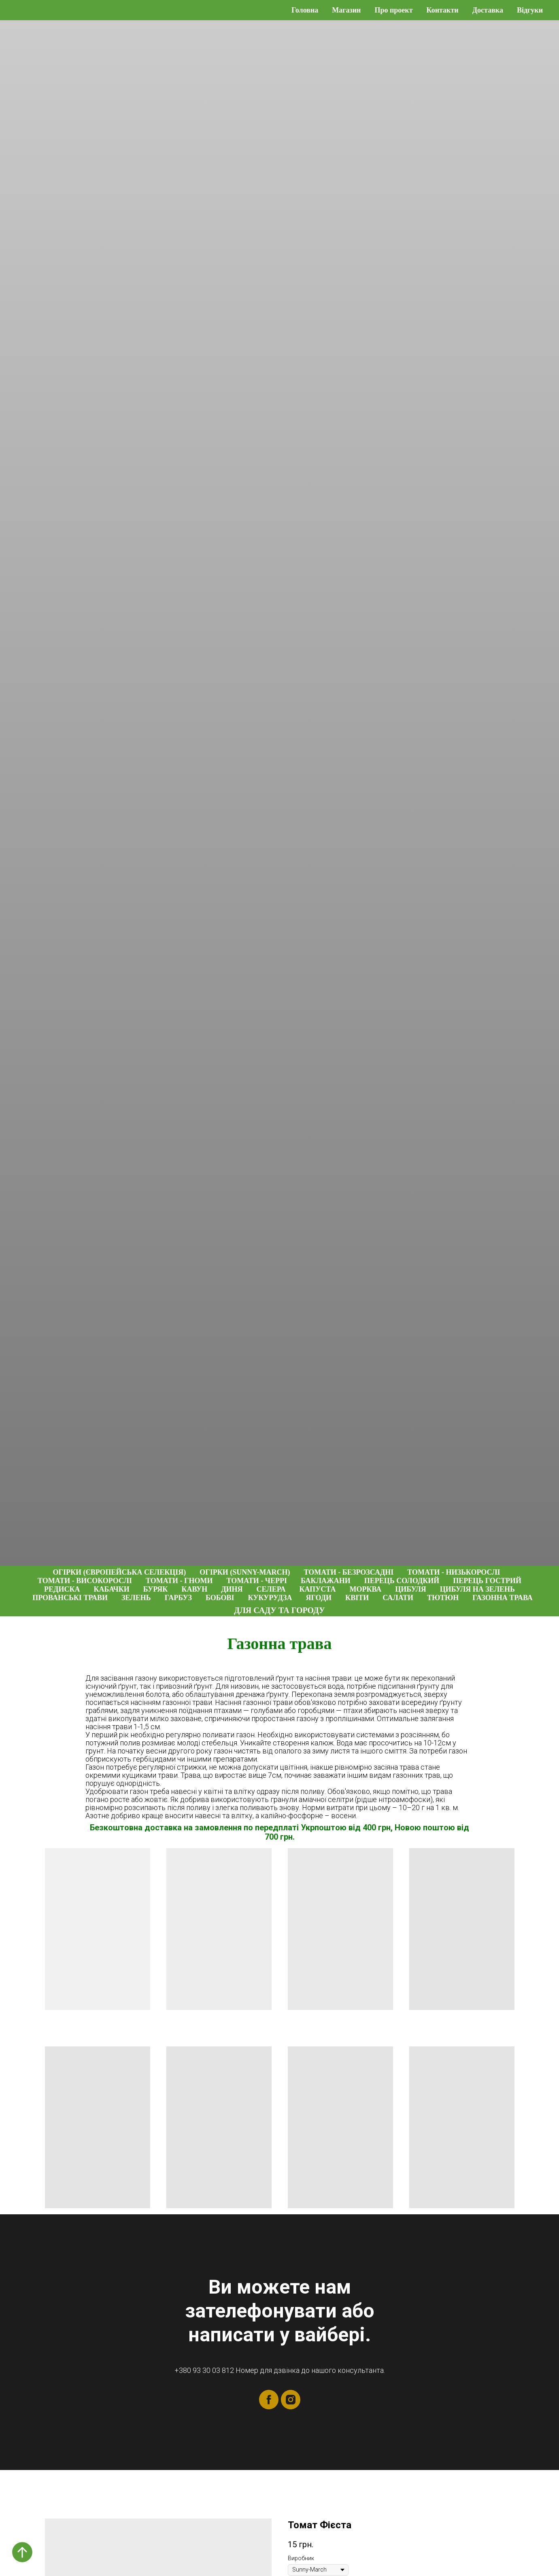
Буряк (155, 1589)
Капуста (317, 1589)
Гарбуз (178, 1598)
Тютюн (443, 1598)
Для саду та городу (279, 1610)
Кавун (194, 1589)
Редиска (62, 1589)
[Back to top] (22, 2552)
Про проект (393, 10)
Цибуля (410, 1589)
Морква (365, 1589)
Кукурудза (270, 1598)
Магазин (346, 10)
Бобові (220, 1598)
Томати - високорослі (85, 1581)
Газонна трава (502, 1598)
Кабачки (111, 1589)
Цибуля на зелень (477, 1589)
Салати (398, 1598)
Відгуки (530, 10)
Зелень (136, 1598)
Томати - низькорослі (453, 1572)
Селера (271, 1589)
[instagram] (290, 2399)
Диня (231, 1589)
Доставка (487, 10)
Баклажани (326, 1581)
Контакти (443, 10)
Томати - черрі (257, 1581)
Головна (304, 10)
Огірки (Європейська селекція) (119, 1572)
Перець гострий (487, 1581)
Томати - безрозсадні (349, 1572)
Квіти (357, 1598)
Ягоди (319, 1598)
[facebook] (268, 2399)
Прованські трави (70, 1598)
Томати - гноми (179, 1581)
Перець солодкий (401, 1581)
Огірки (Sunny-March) (245, 1572)
